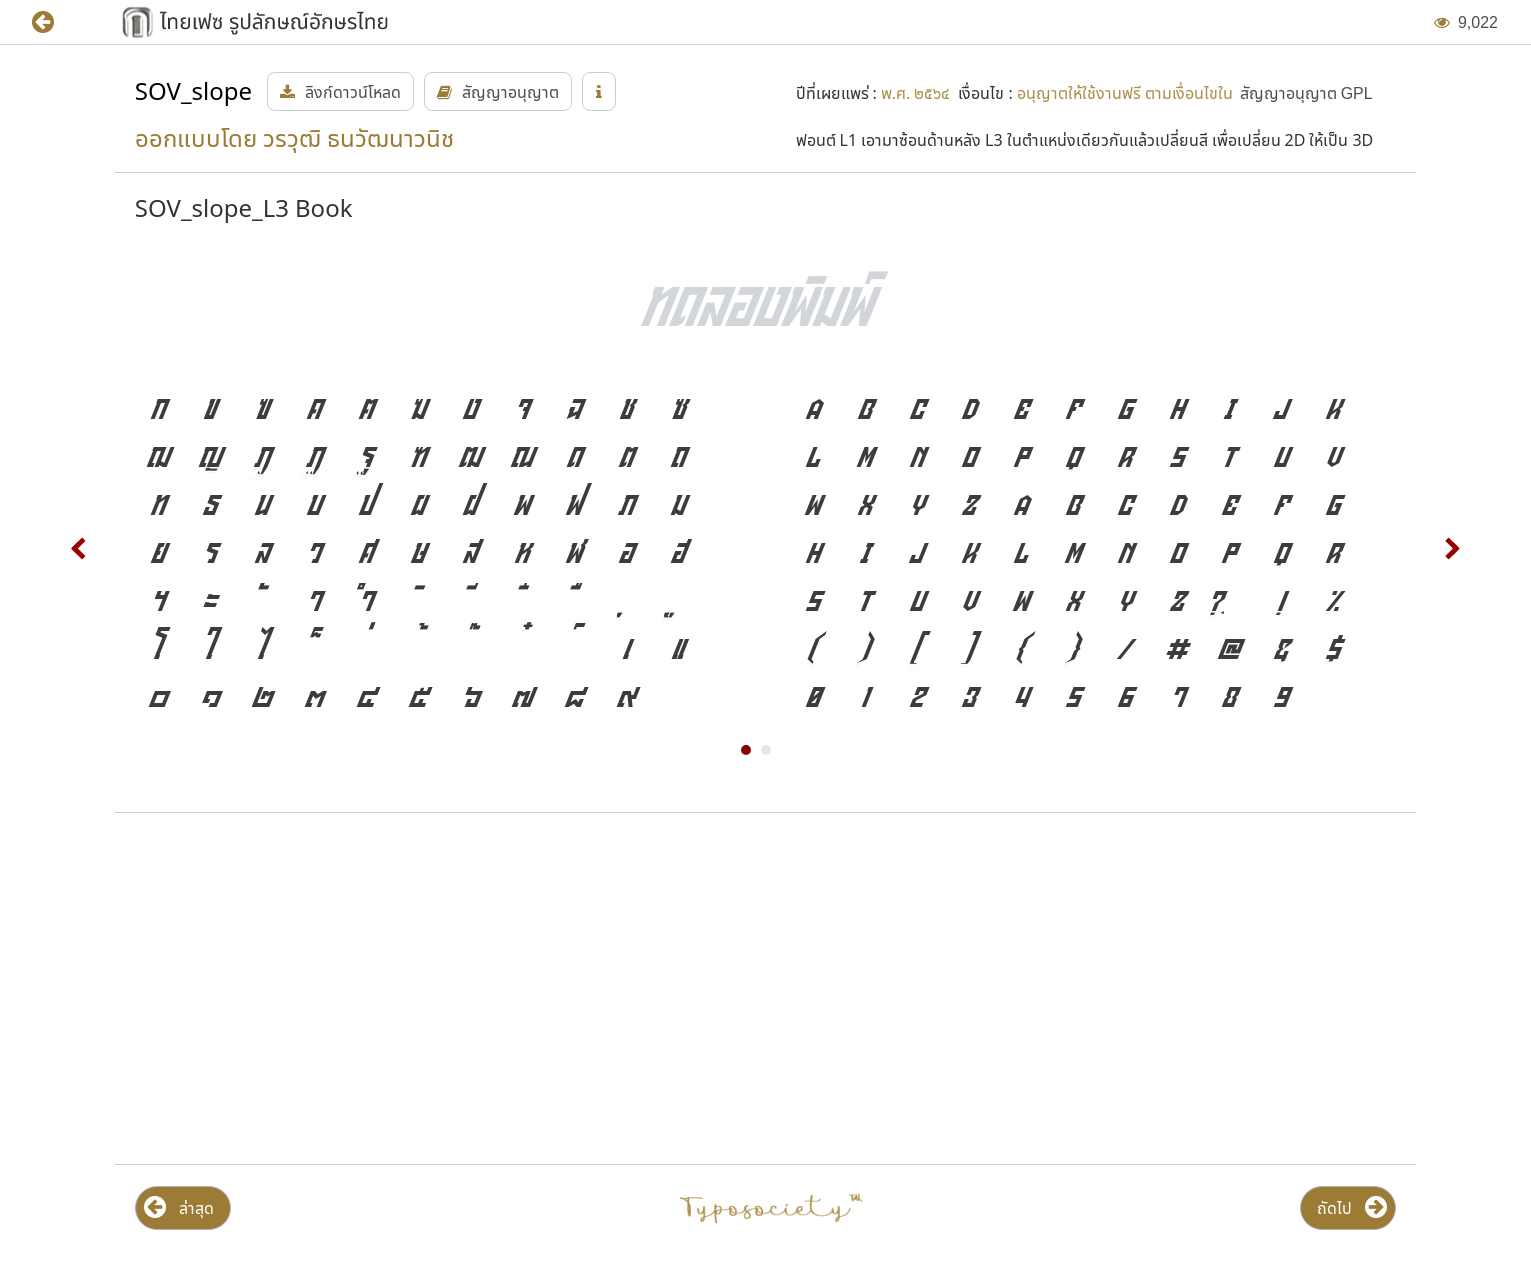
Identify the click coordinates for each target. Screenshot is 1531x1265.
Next (1452, 549)
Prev (79, 549)
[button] (57, 22)
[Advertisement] (326, 989)
